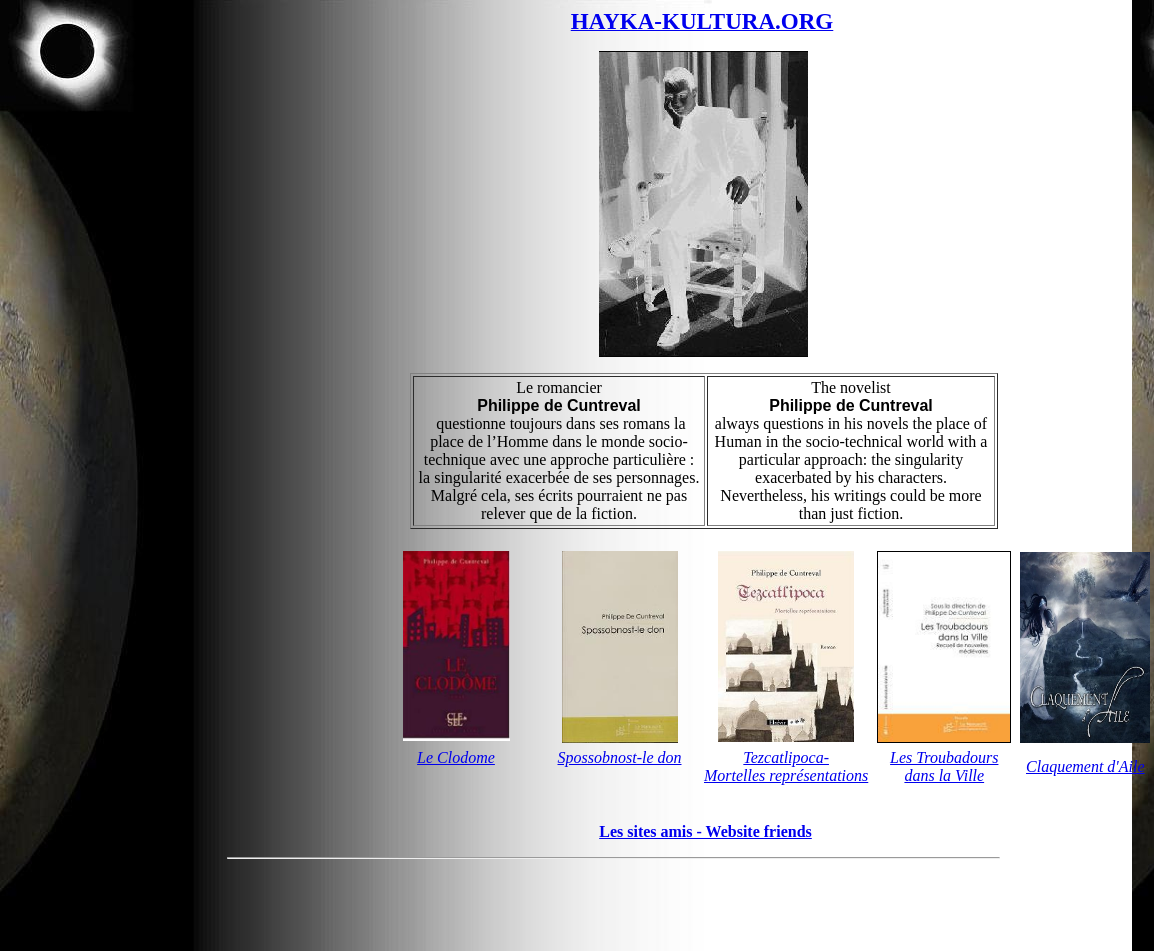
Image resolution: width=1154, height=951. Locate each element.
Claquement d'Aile (1085, 766)
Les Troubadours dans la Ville (944, 766)
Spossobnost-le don (620, 757)
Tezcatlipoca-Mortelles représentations (786, 766)
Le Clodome (456, 757)
